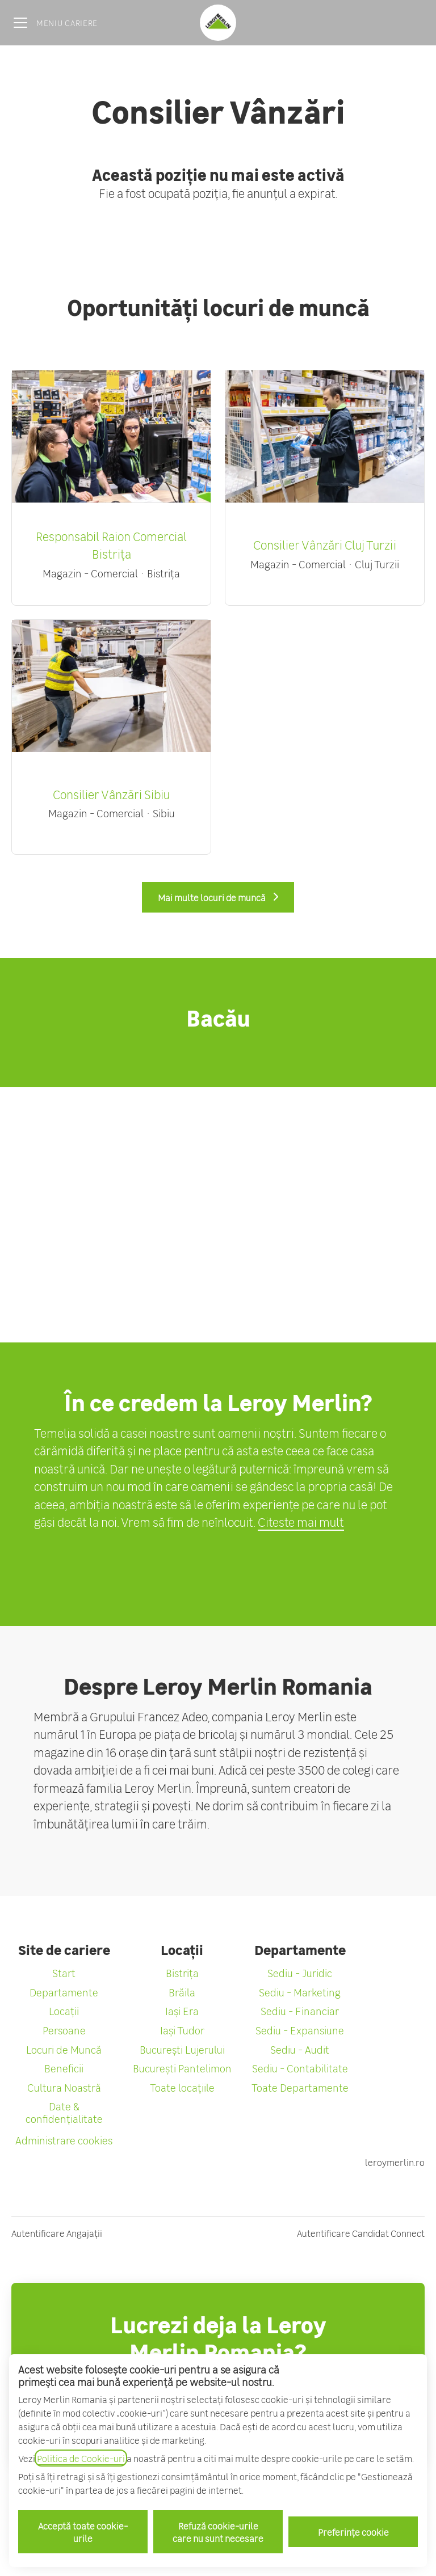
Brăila (182, 1992)
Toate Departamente (300, 2087)
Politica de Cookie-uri (81, 2458)
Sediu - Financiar (300, 2010)
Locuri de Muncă (64, 2049)
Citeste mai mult (301, 1522)
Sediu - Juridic (299, 1972)
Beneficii (63, 2068)
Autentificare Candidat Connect (361, 2233)
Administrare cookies (63, 2140)
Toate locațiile (182, 2087)
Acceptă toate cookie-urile (83, 2531)
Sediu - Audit (299, 2049)
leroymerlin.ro (395, 2162)
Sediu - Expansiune (299, 2030)
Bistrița (182, 1972)
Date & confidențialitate (64, 2112)
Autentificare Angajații (56, 2233)
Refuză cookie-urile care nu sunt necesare (218, 2531)
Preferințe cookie (353, 2532)
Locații (64, 2010)
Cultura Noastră (64, 2087)
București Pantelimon (182, 2068)
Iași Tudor (182, 2030)
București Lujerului (182, 2049)
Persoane (64, 2030)
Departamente (64, 1992)
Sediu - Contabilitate (300, 2068)
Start (64, 1972)
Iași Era (182, 2010)
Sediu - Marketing (300, 1992)
